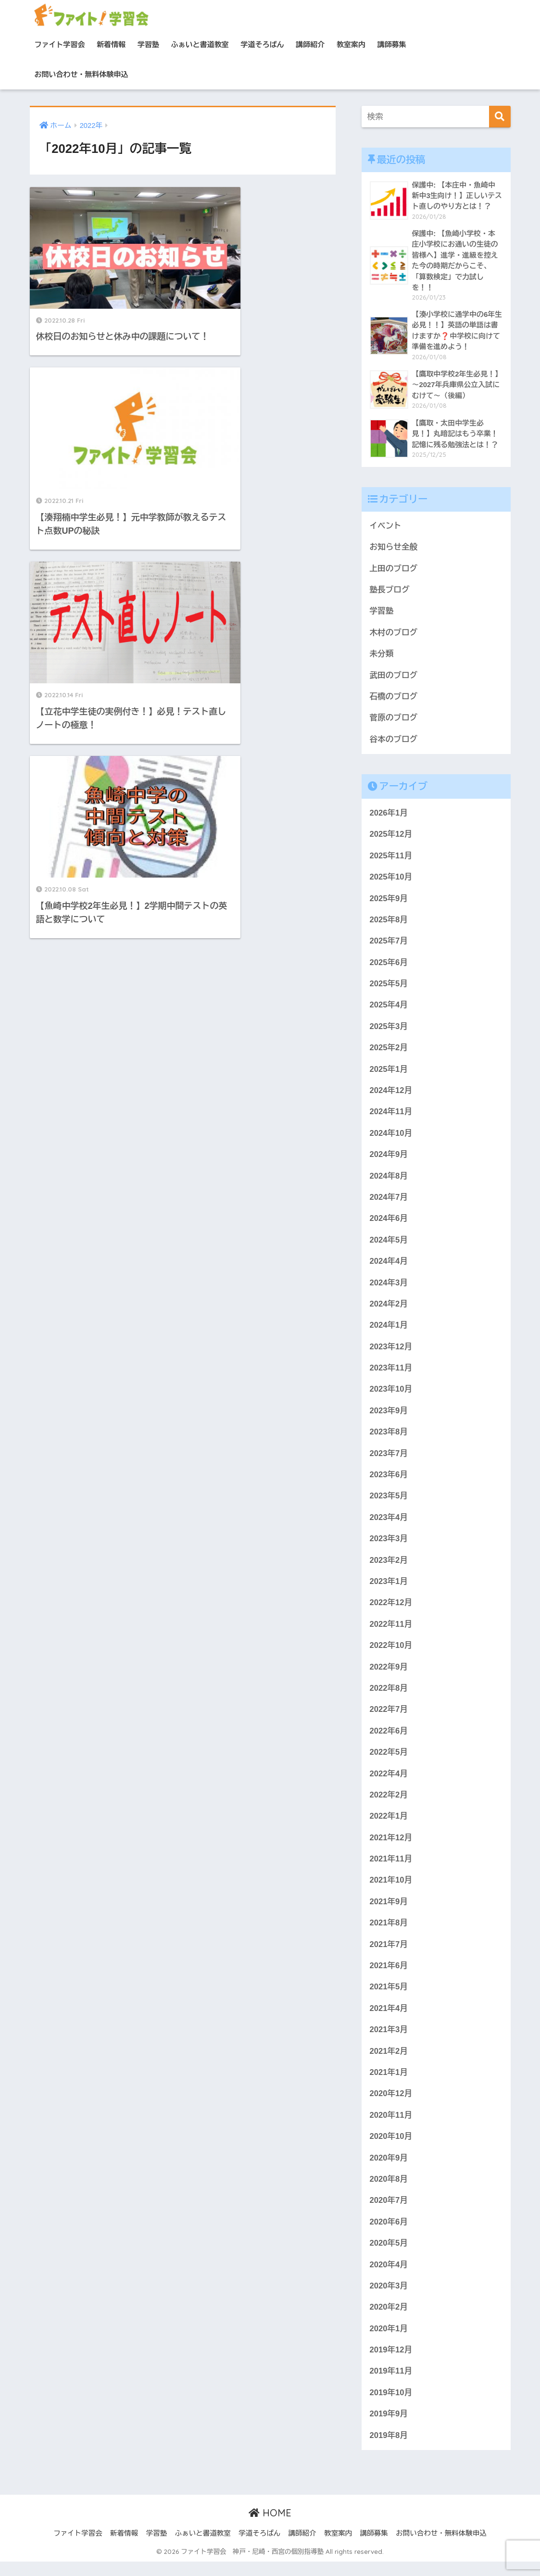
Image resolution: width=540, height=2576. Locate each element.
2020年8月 (389, 2191)
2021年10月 (391, 1890)
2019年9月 (389, 2427)
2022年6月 (389, 1740)
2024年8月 (389, 1181)
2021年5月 (389, 1997)
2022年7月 (389, 1718)
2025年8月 (389, 923)
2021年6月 (389, 1976)
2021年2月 (389, 2062)
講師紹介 (310, 44)
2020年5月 (389, 2256)
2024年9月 (389, 1159)
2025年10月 (391, 880)
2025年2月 (389, 1051)
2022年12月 (391, 1611)
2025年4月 (389, 1009)
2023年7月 (389, 1460)
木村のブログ (394, 634)
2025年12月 (391, 837)
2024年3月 (389, 1288)
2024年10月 (391, 1138)
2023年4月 (389, 1525)
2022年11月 (391, 1632)
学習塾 (148, 44)
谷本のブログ (394, 741)
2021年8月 (389, 1933)
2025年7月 (389, 944)
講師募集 (391, 44)
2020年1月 (389, 2342)
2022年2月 (389, 1804)
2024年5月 (389, 1245)
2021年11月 (391, 1868)
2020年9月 (389, 2169)
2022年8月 (389, 1697)
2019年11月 (391, 2384)
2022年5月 (389, 1761)
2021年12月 (391, 1847)
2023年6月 (389, 1482)
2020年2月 (389, 2320)
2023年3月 (389, 1546)
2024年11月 (391, 1116)
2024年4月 (389, 1266)
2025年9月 (389, 901)
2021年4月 (389, 2019)
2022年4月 (389, 1782)
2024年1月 (389, 1331)
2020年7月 (389, 2212)
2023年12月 (391, 1352)
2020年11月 (391, 2127)
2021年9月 (389, 1912)
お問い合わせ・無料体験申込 (81, 74)
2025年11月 (391, 858)
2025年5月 (389, 987)
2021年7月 (389, 1955)
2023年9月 (389, 1417)
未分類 (382, 655)
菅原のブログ (394, 720)
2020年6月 (389, 2234)
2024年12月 (391, 1095)
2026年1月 (389, 815)
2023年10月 (391, 1396)
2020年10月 (391, 2148)
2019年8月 (389, 2449)
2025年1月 (389, 1073)
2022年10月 (391, 1654)
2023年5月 (389, 1503)
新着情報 (111, 44)
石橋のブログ (394, 699)
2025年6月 (389, 966)
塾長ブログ (390, 591)
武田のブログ (394, 677)
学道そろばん (262, 44)
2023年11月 (391, 1374)
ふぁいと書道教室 (200, 44)
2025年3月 (389, 1030)
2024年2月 (389, 1310)
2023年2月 (389, 1567)
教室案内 (351, 44)
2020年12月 (391, 2105)
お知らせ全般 (394, 548)
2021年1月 (389, 2083)
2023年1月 (389, 1589)
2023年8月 (389, 1439)
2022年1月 (389, 1826)
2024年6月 (389, 1224)
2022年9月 (389, 1675)
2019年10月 (391, 2406)
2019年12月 (391, 2363)
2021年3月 (389, 2041)
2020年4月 (389, 2277)
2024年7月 (389, 1202)
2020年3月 (389, 2298)
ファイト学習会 (60, 44)
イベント (386, 526)
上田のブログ (394, 570)
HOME (270, 2527)
